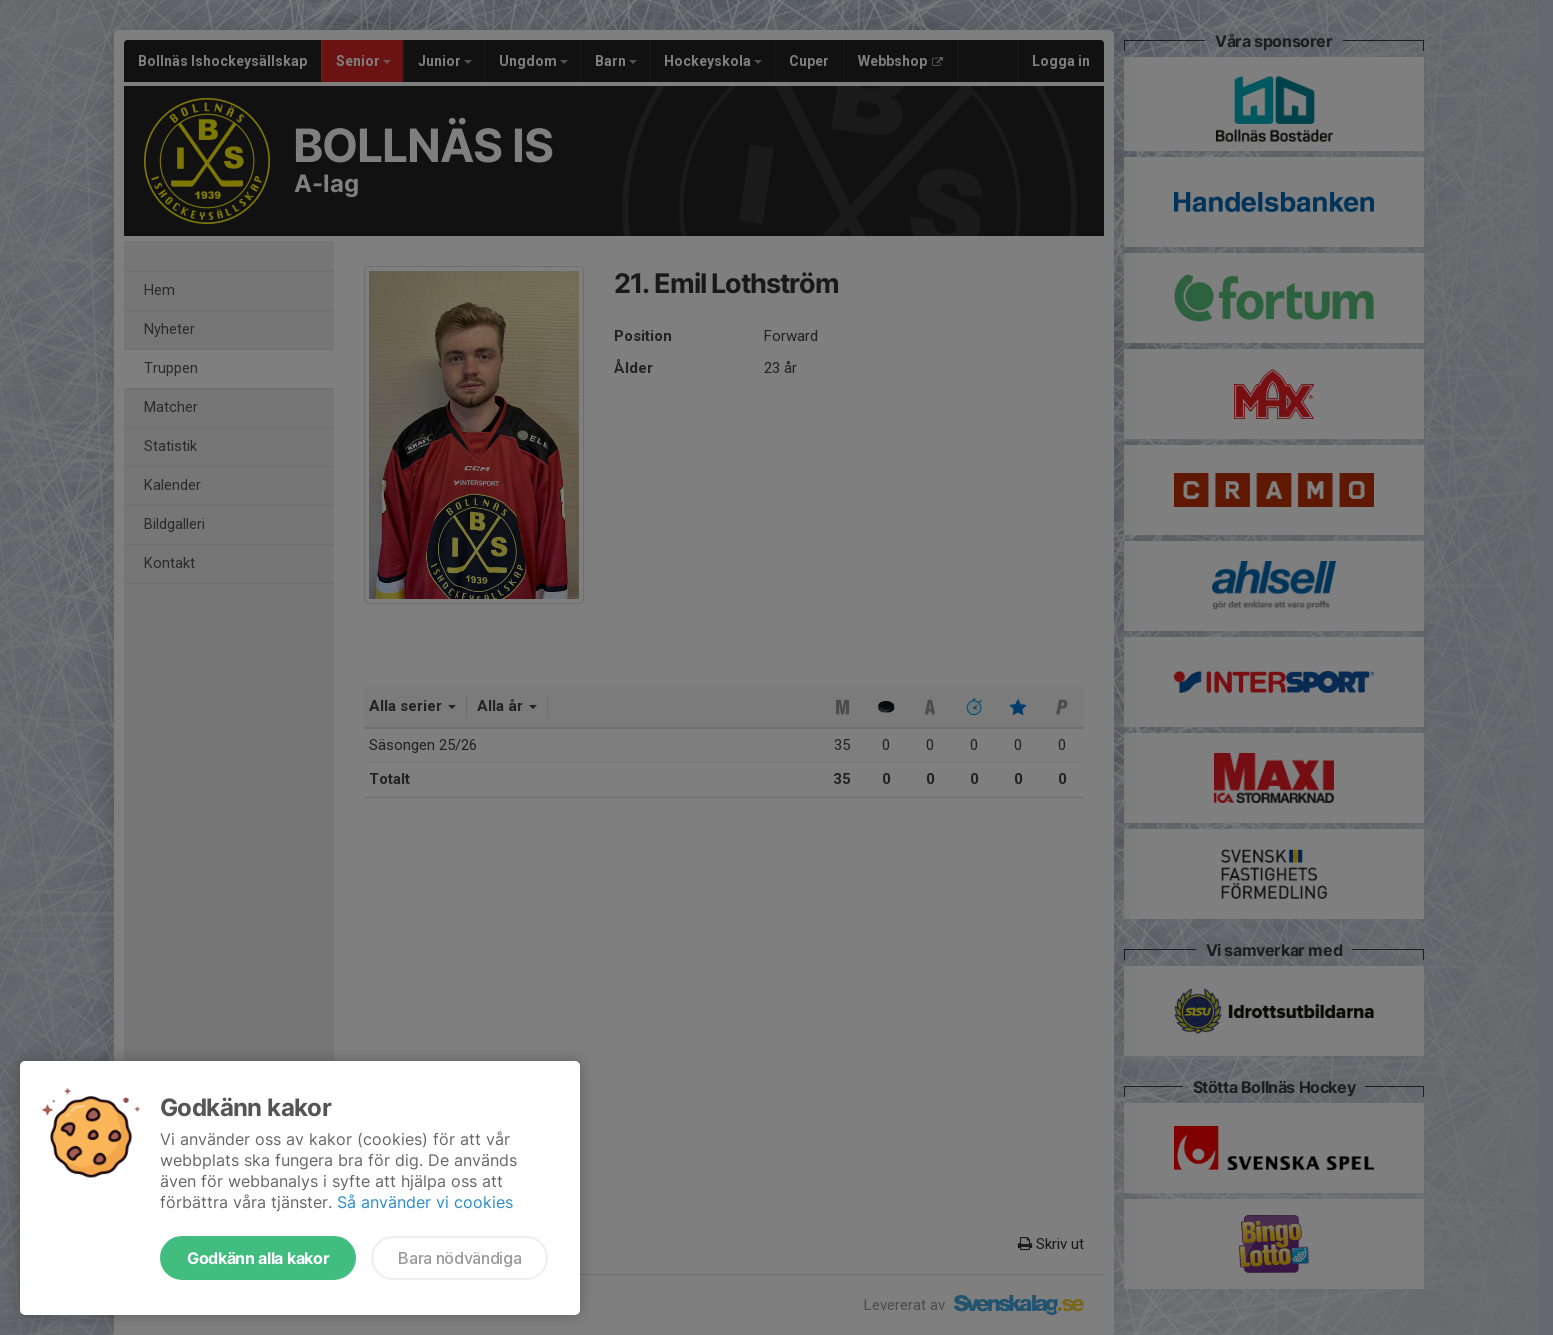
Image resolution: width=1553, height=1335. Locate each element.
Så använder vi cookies (425, 1202)
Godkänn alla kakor (258, 1258)
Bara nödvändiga (459, 1258)
